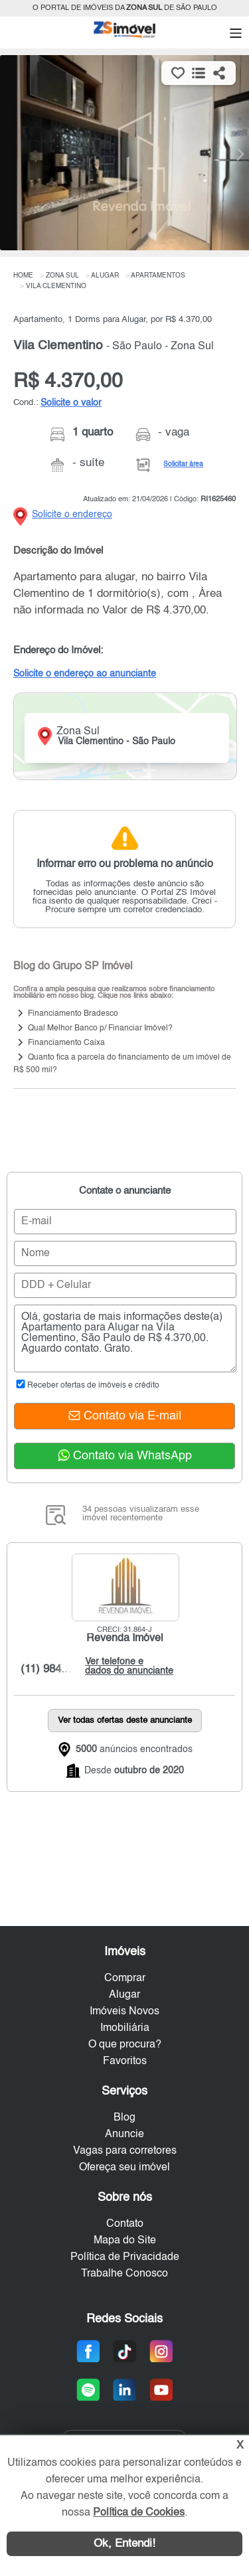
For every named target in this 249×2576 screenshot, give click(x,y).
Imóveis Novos (124, 2011)
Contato (124, 2224)
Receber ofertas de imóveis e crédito (86, 1386)
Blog (124, 2118)
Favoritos (125, 2061)
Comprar (124, 1978)
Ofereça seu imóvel (124, 2167)
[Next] (232, 154)
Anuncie (124, 2134)
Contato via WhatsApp (125, 1455)
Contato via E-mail (124, 1415)
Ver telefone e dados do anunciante (126, 1666)
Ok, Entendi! (124, 2543)
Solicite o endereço (72, 514)
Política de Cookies (139, 2513)
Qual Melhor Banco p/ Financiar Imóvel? (100, 1029)
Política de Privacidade (124, 2257)
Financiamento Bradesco (73, 1014)
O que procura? (124, 2045)
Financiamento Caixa (66, 1044)
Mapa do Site (125, 2240)
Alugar (124, 1995)
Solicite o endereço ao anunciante (84, 674)
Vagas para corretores (125, 2151)
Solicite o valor (71, 403)
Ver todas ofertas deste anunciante (125, 1720)
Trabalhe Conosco (124, 2274)
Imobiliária (124, 2028)
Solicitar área (183, 464)
